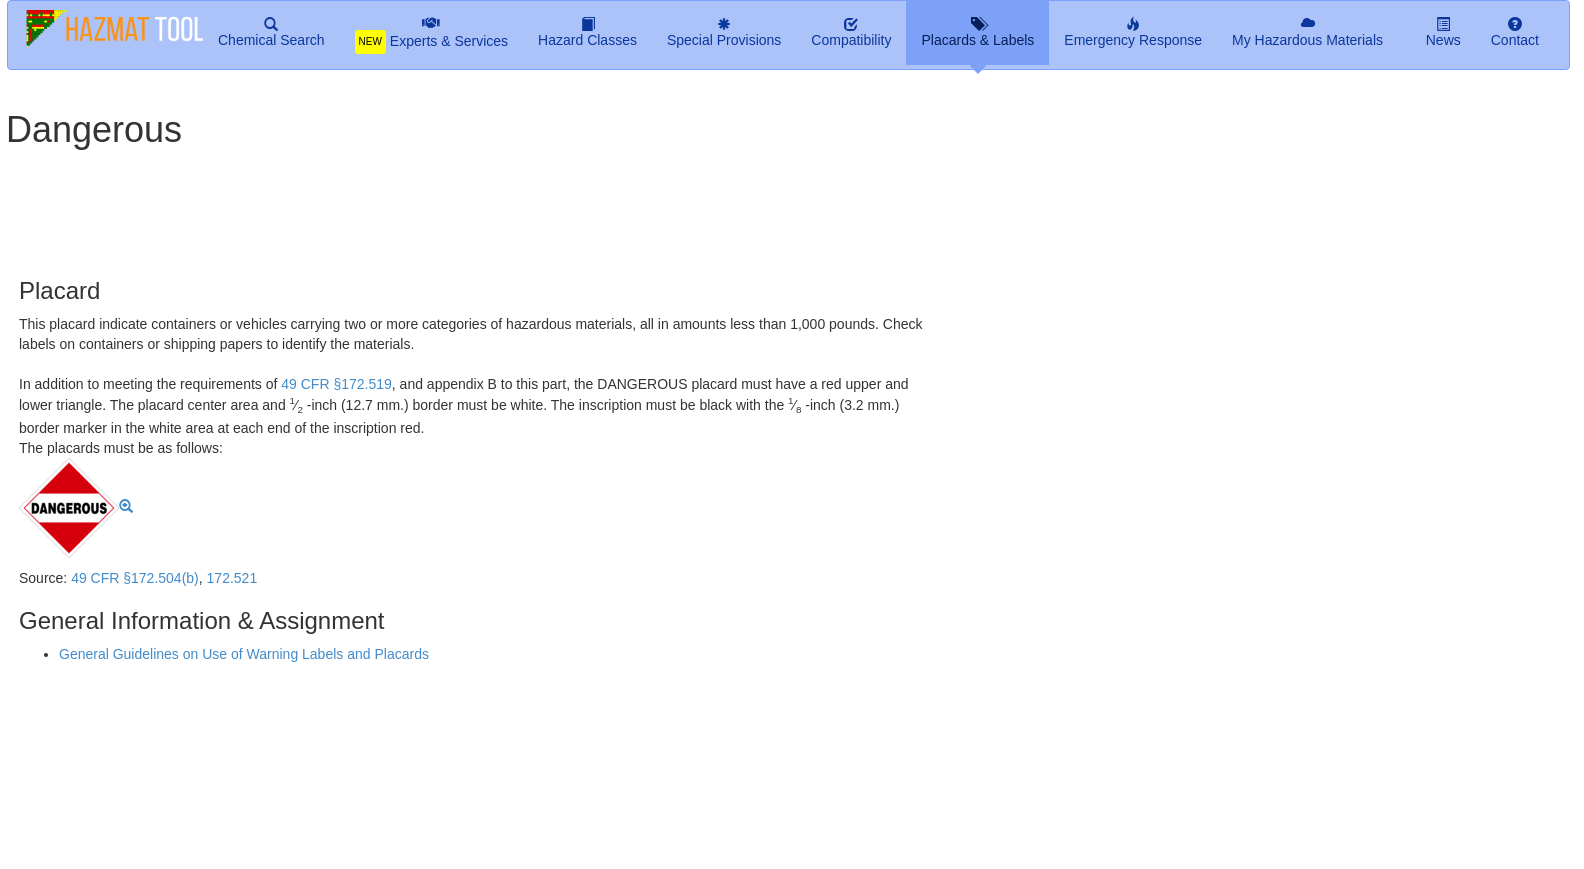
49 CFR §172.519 (336, 384)
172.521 (232, 578)
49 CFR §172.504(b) (135, 578)
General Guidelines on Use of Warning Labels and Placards (244, 654)
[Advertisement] (490, 205)
